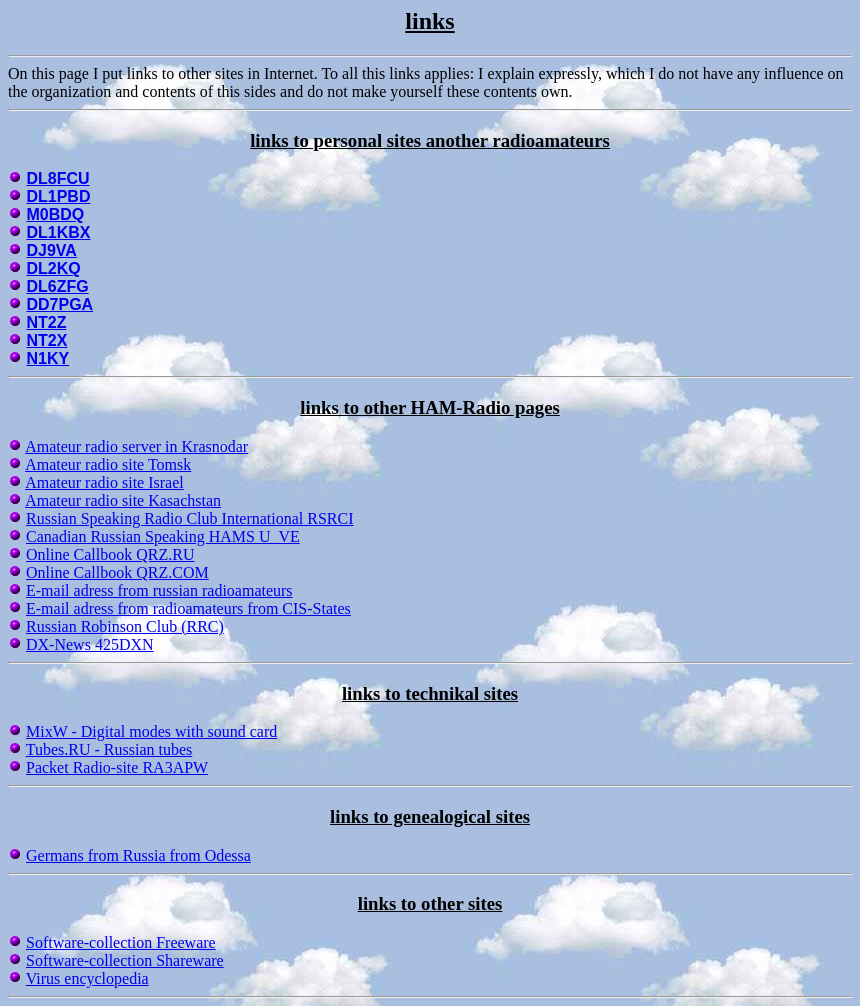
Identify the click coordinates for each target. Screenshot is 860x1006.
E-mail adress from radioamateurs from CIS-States (188, 608)
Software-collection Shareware (125, 960)
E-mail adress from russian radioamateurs (159, 590)
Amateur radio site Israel (104, 482)
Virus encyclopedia (87, 978)
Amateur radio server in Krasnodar (136, 446)
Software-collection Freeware (121, 942)
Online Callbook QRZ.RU (110, 554)
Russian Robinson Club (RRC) (125, 626)
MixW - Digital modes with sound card (151, 731)
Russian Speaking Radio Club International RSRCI (190, 518)
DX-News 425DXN (90, 644)
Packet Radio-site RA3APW (117, 767)
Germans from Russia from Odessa (138, 855)
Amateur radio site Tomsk (108, 464)
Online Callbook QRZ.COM (117, 572)
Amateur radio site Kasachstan (123, 500)
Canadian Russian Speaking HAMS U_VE (163, 536)
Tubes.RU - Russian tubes (109, 749)
